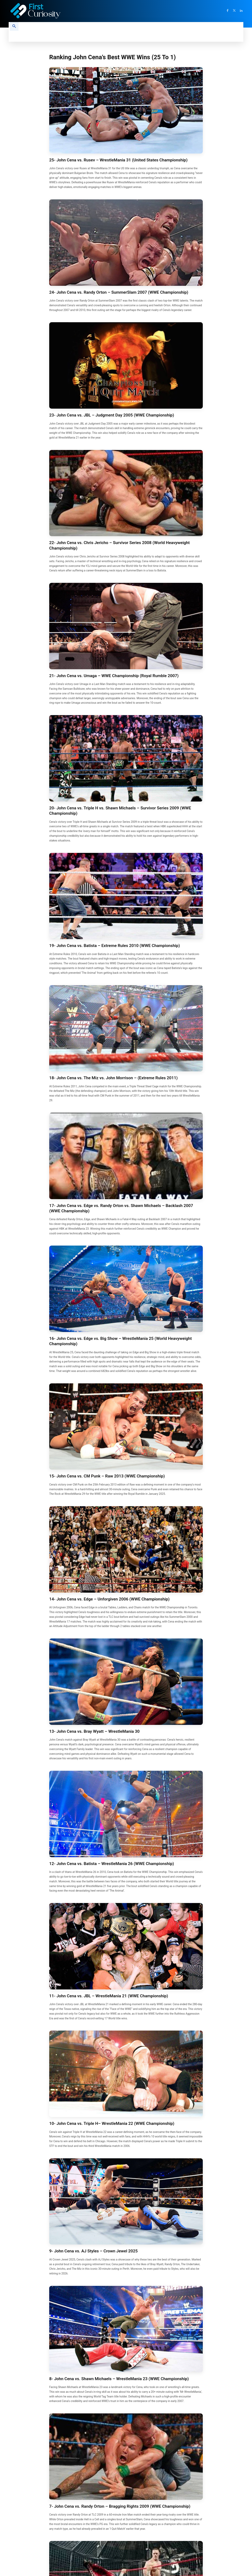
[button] (14, 26)
